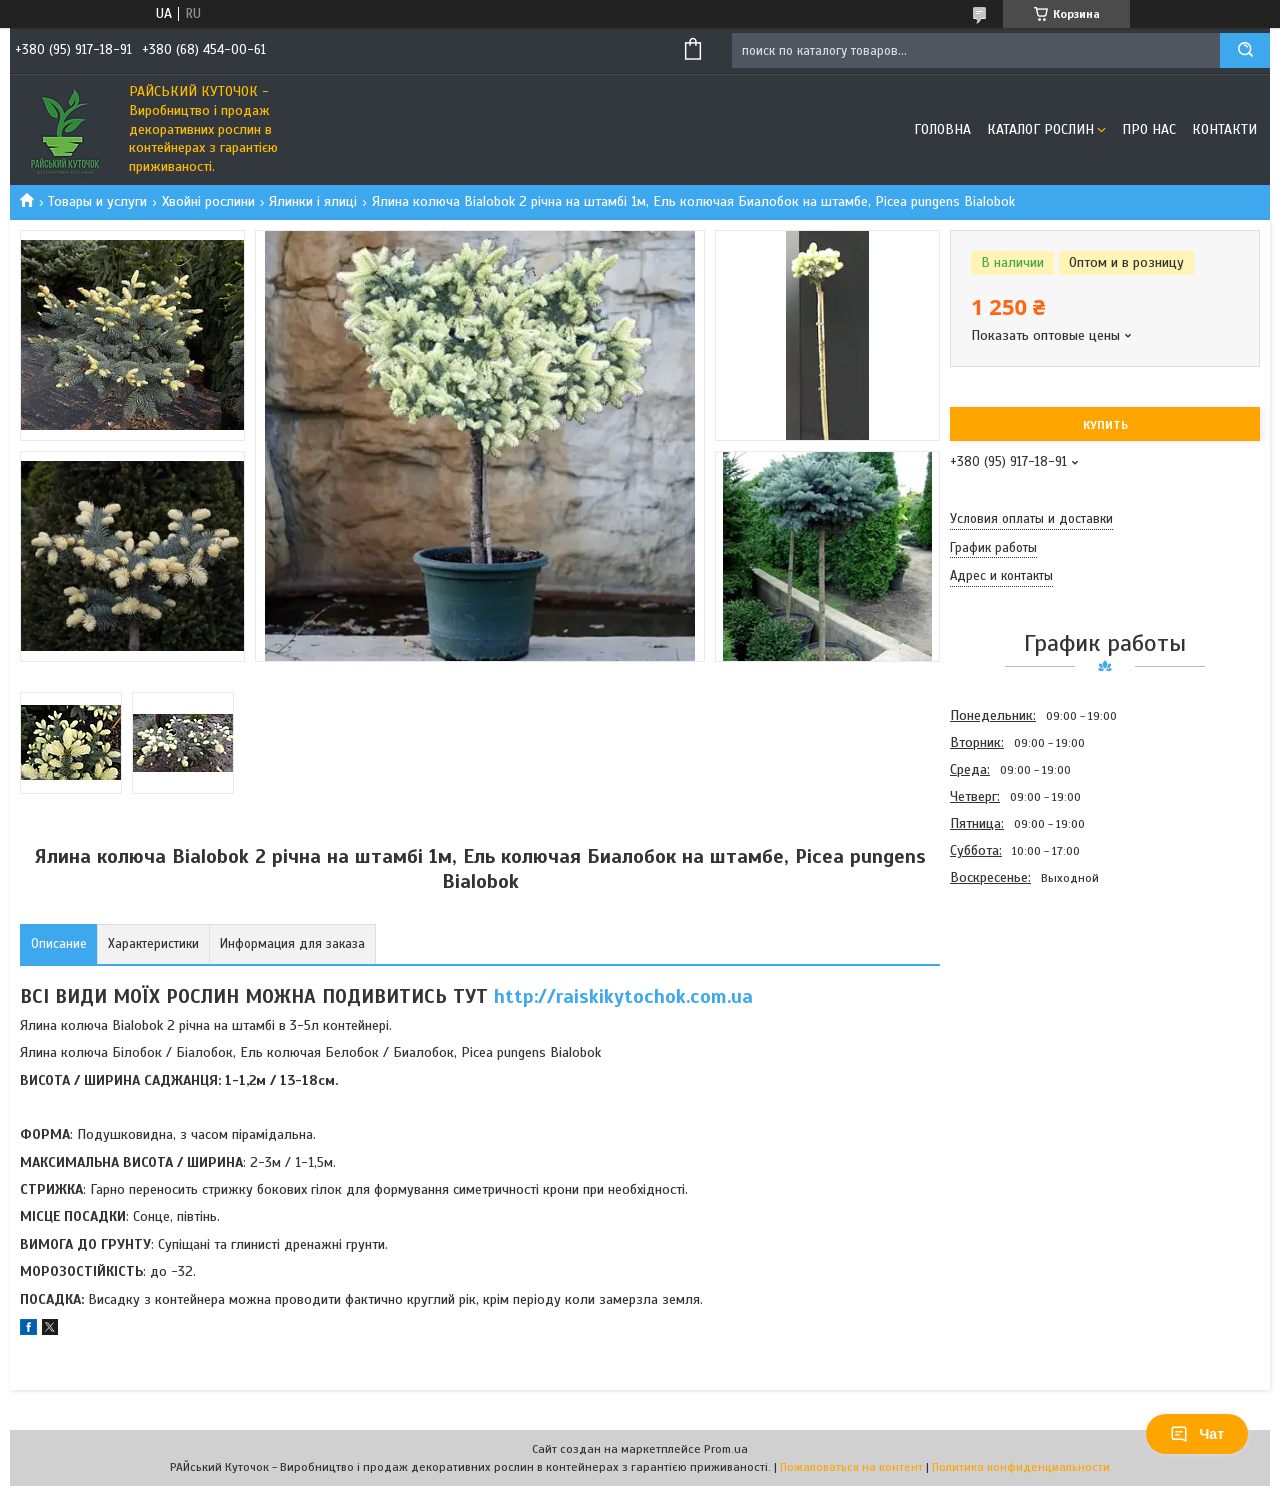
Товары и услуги (97, 201)
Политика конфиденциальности (1021, 1467)
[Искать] (1245, 50)
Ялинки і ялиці (313, 201)
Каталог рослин (1040, 129)
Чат (1197, 1434)
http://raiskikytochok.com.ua (623, 996)
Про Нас (1149, 129)
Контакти (1224, 129)
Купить (1105, 425)
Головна (942, 129)
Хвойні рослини (208, 201)
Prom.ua (726, 1449)
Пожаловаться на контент (851, 1467)
